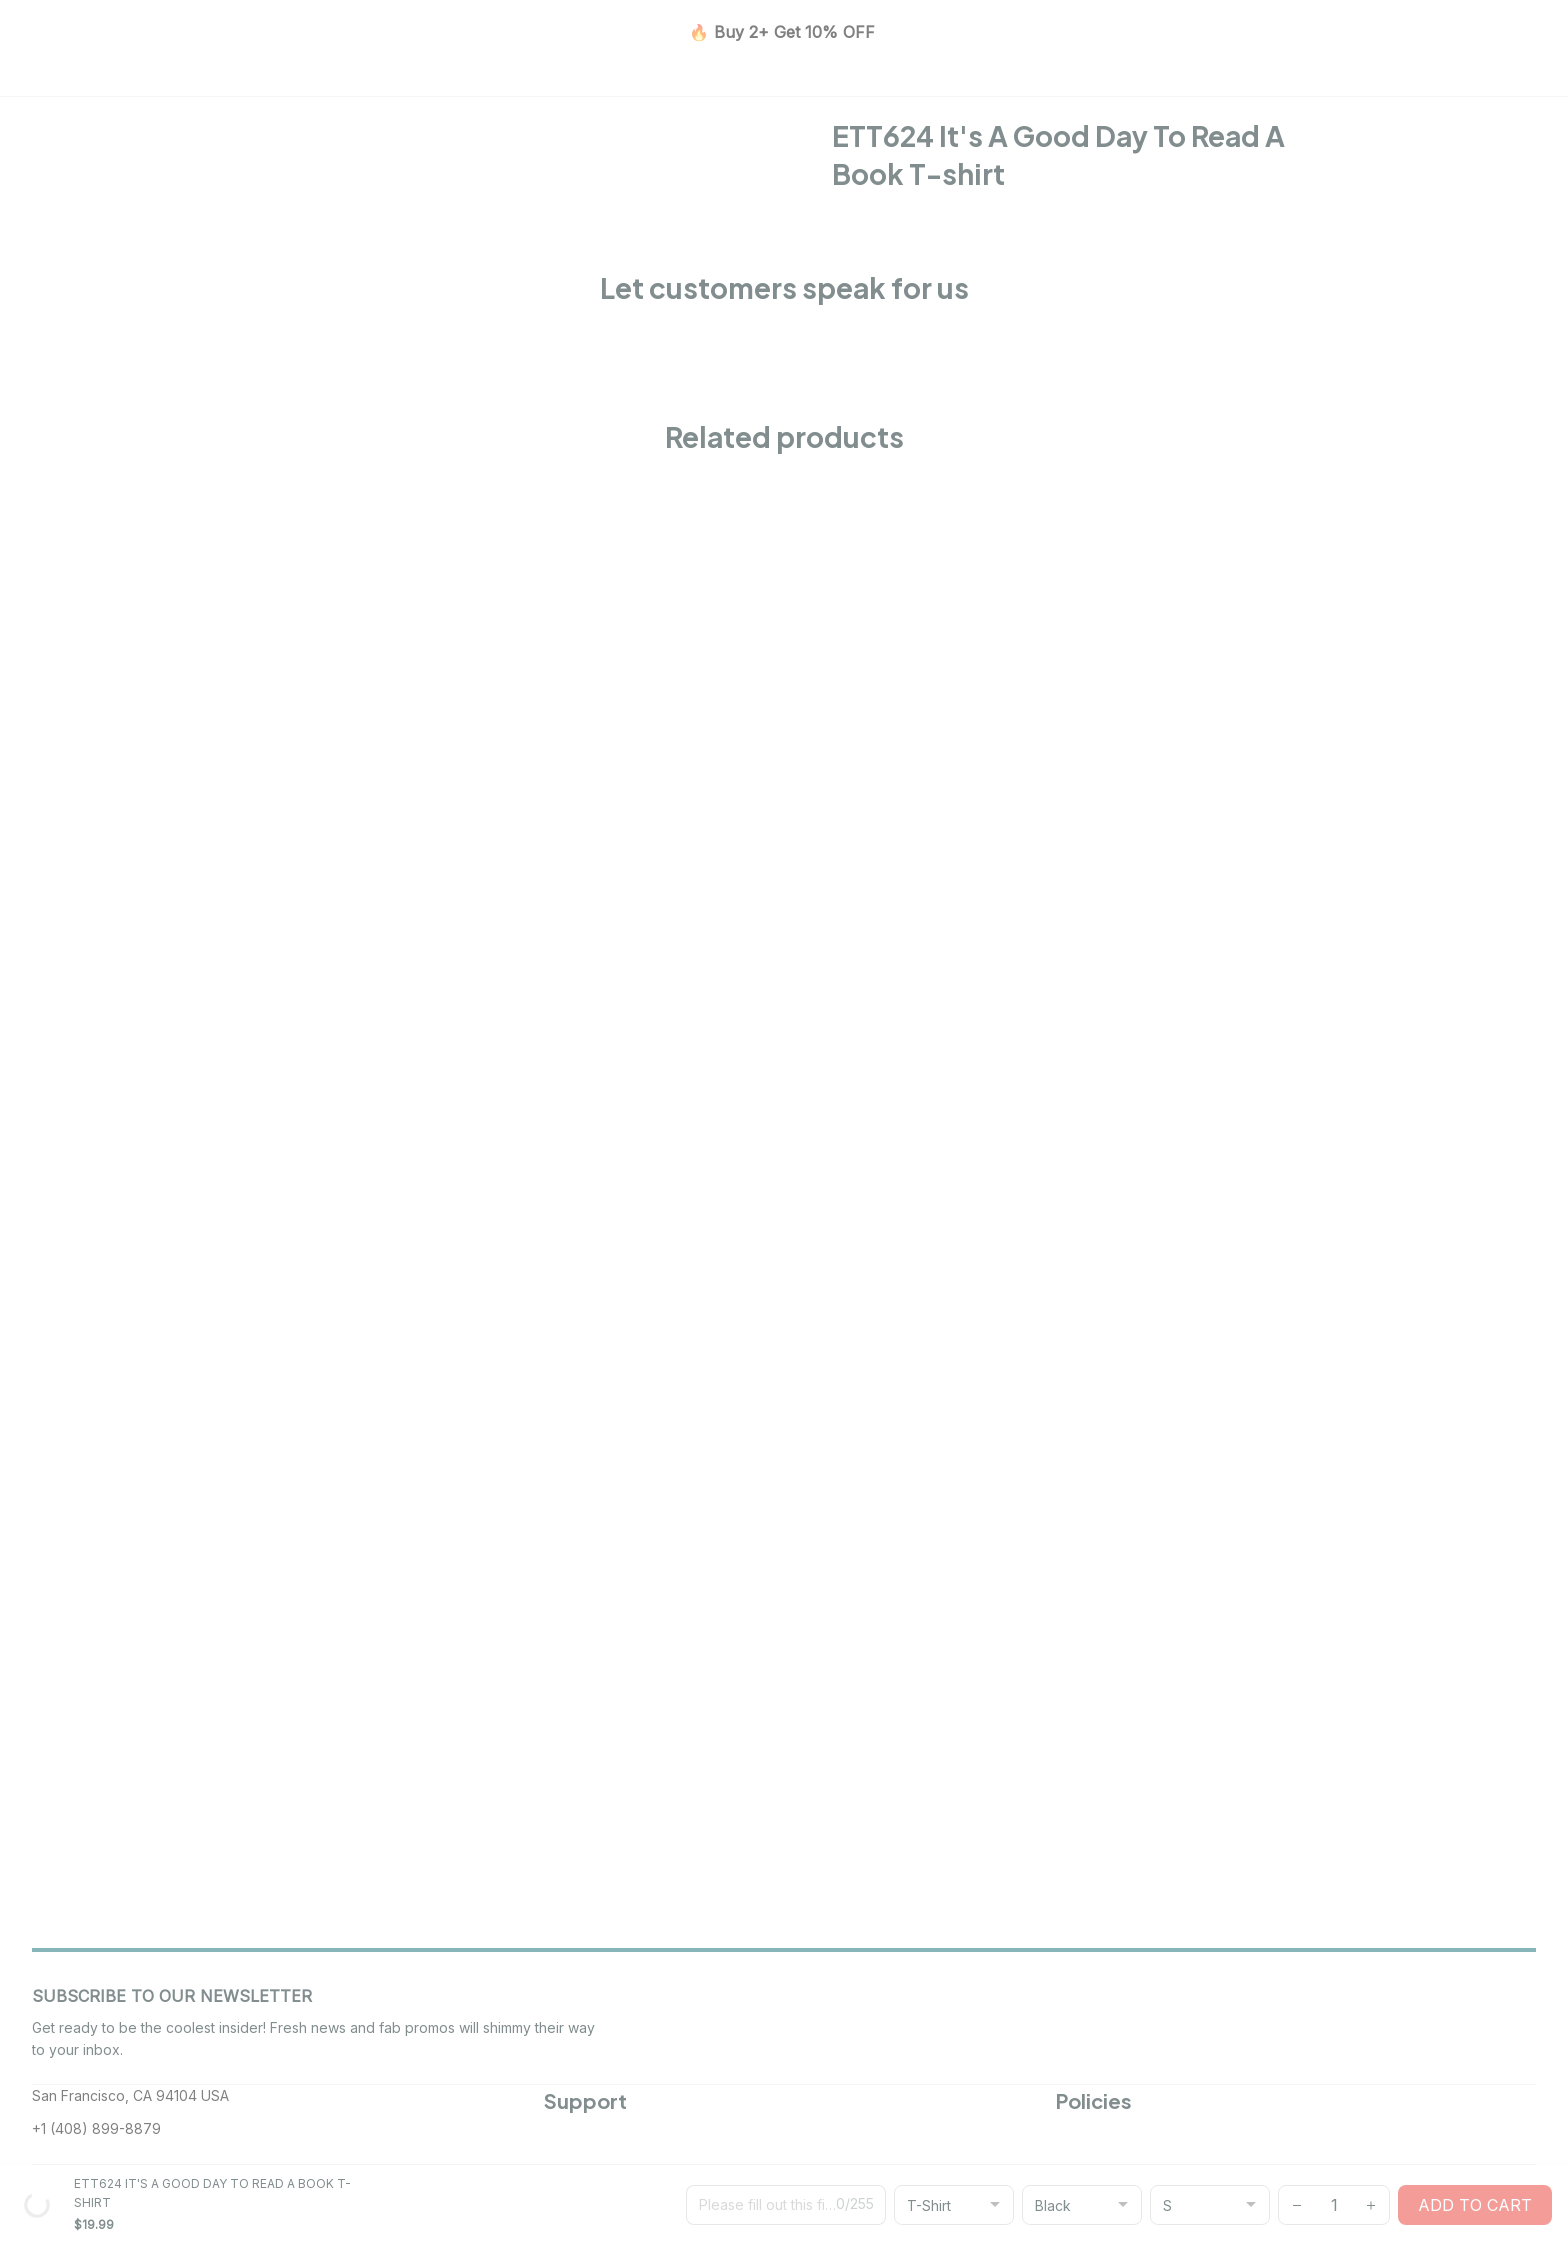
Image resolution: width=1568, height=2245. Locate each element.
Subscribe (1477, 1834)
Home (243, 180)
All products (324, 180)
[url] (891, 2193)
